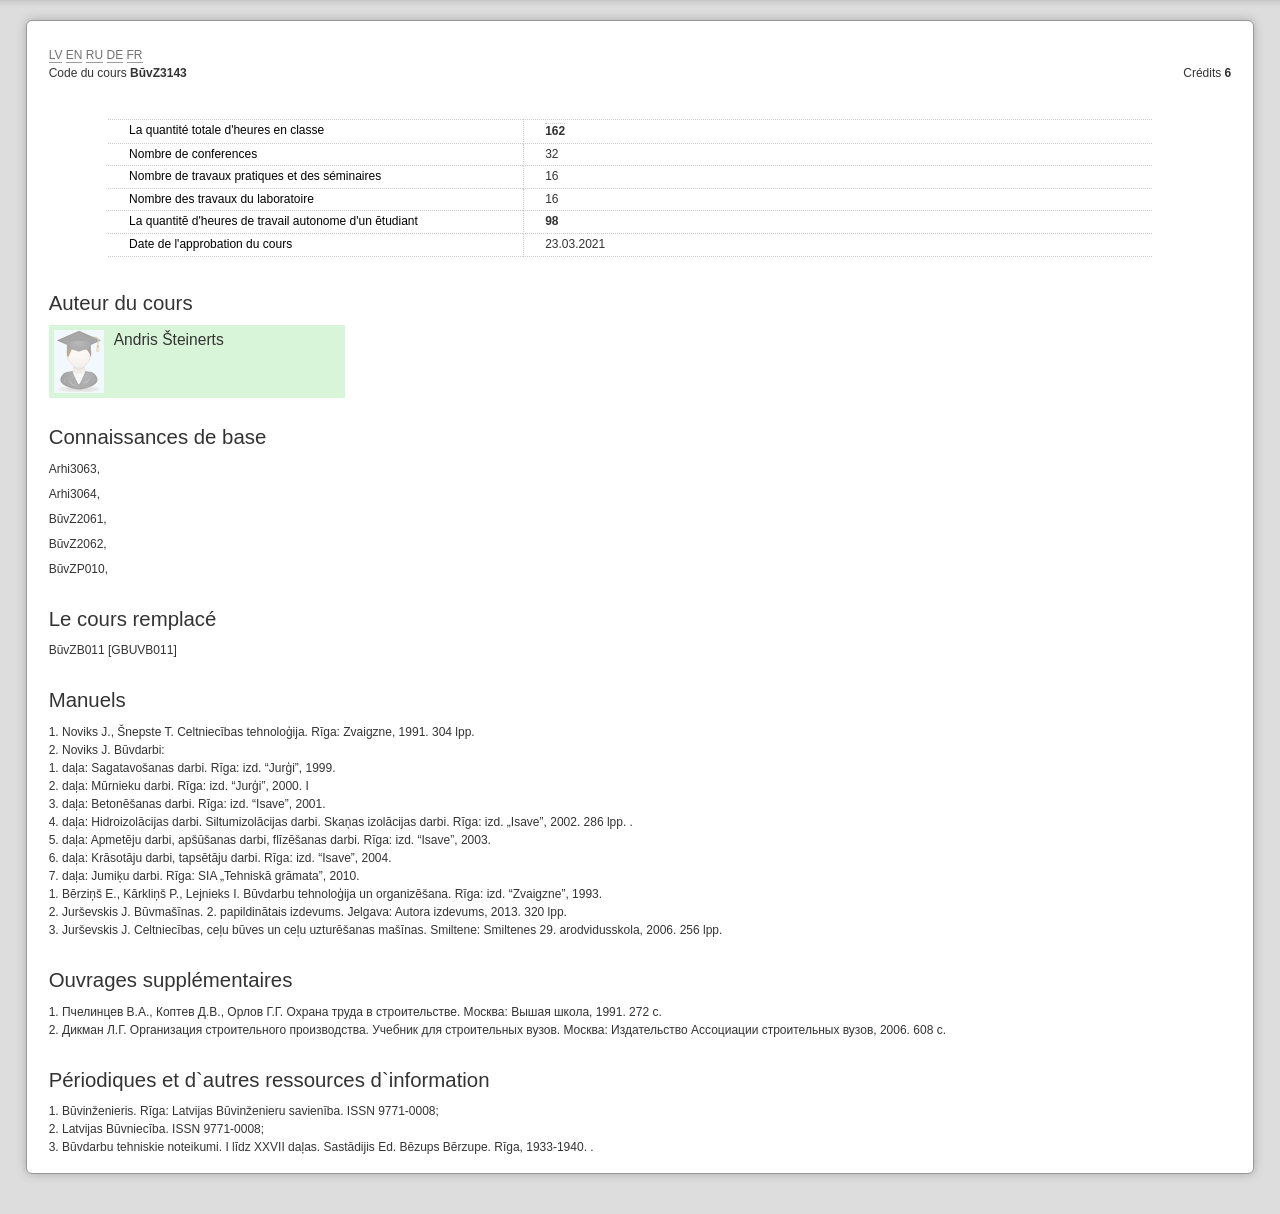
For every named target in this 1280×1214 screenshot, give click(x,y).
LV (56, 55)
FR (135, 55)
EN (74, 55)
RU (94, 55)
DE (115, 55)
